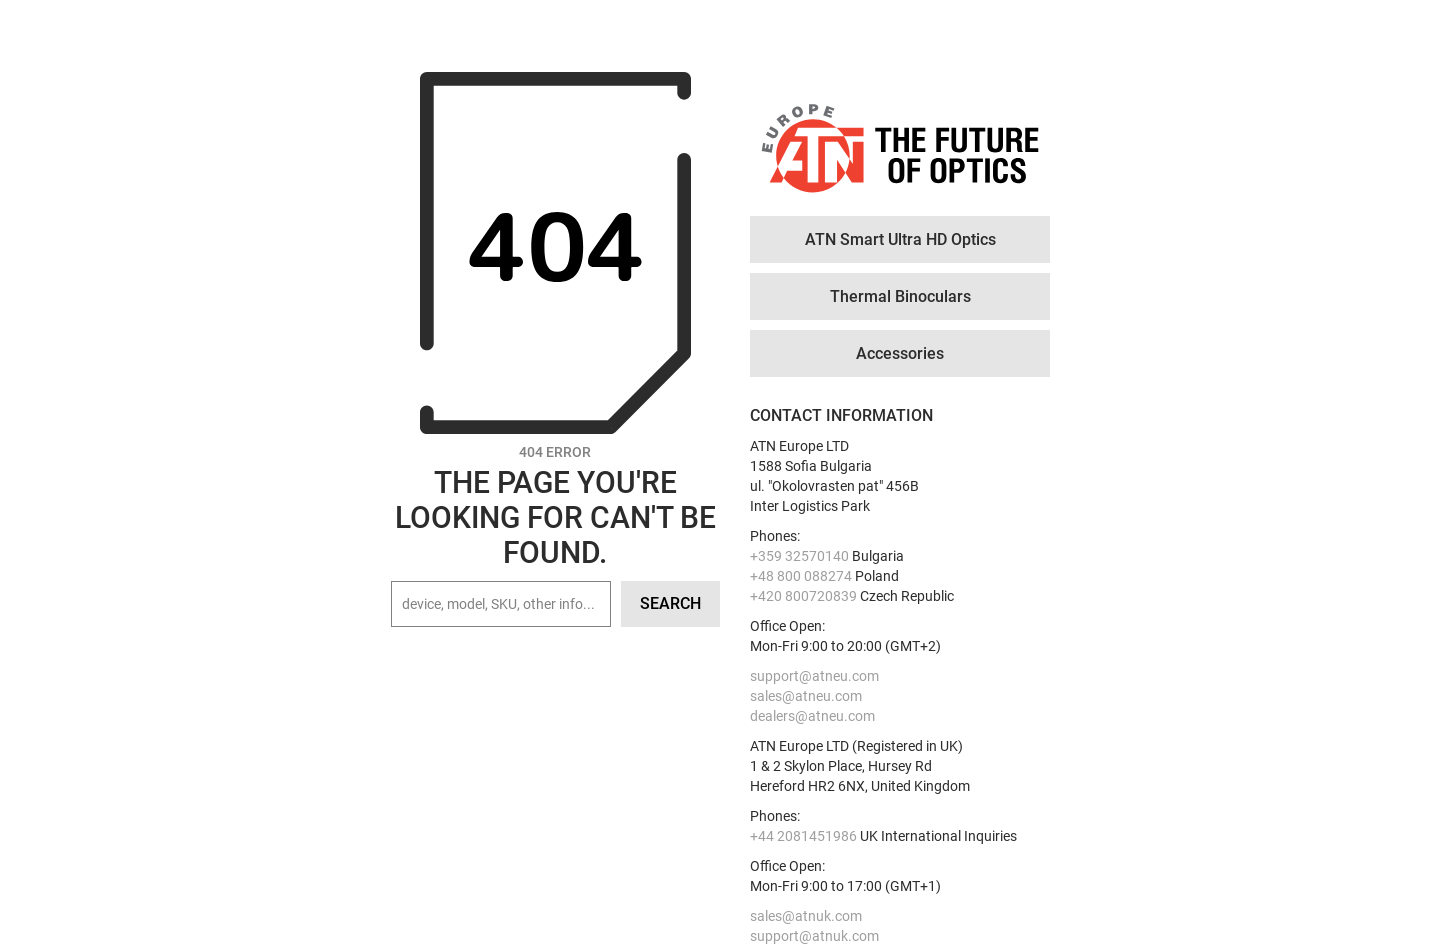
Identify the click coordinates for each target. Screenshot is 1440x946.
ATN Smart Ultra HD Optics (900, 239)
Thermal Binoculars (900, 296)
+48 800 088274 (801, 576)
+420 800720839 (803, 596)
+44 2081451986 (803, 836)
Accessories (900, 353)
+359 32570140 (799, 556)
